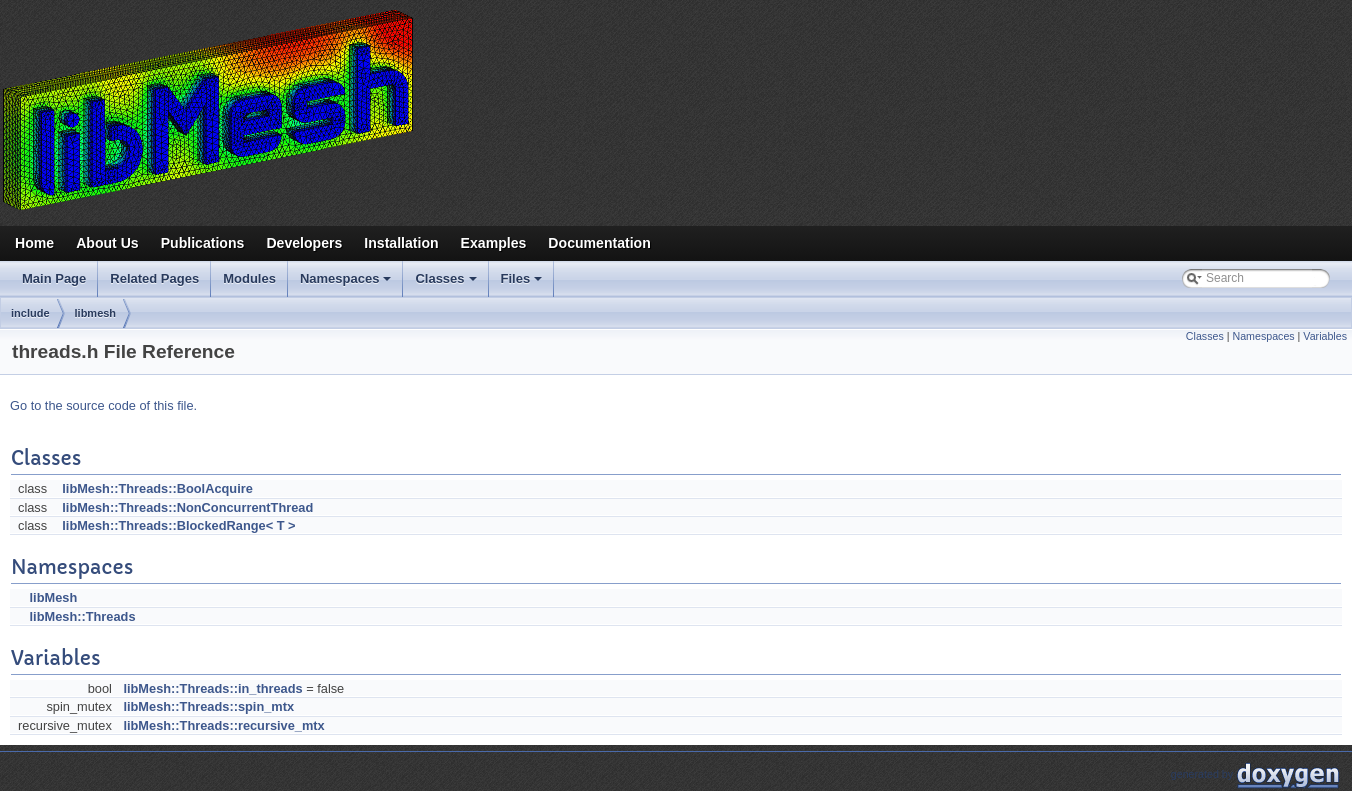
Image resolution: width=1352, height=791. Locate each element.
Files (523, 284)
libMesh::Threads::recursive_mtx (223, 725)
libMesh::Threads (83, 616)
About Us (107, 243)
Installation (401, 243)
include (30, 313)
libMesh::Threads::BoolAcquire (157, 488)
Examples (494, 243)
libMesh (54, 597)
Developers (304, 243)
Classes (447, 284)
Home (34, 243)
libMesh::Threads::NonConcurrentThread (187, 507)
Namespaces (347, 284)
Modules (249, 278)
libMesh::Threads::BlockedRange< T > (178, 525)
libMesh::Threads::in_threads (212, 688)
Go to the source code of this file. (103, 405)
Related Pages (154, 278)
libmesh (96, 313)
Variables (1325, 336)
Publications (203, 243)
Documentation (599, 243)
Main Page (54, 278)
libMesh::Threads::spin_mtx (208, 706)
